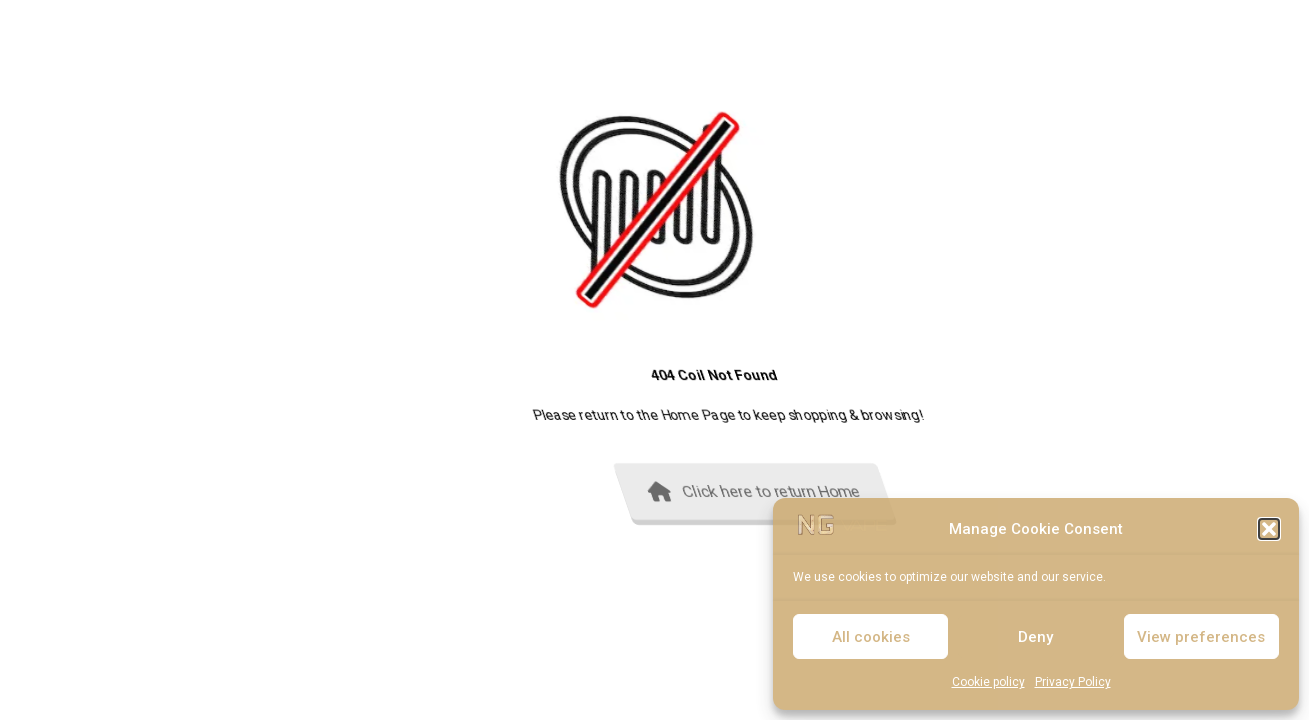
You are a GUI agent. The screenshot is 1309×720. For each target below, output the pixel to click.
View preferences (1201, 637)
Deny (1035, 637)
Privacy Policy (1073, 682)
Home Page (988, 415)
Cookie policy (988, 682)
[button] (1269, 529)
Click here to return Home (1025, 491)
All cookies (871, 637)
